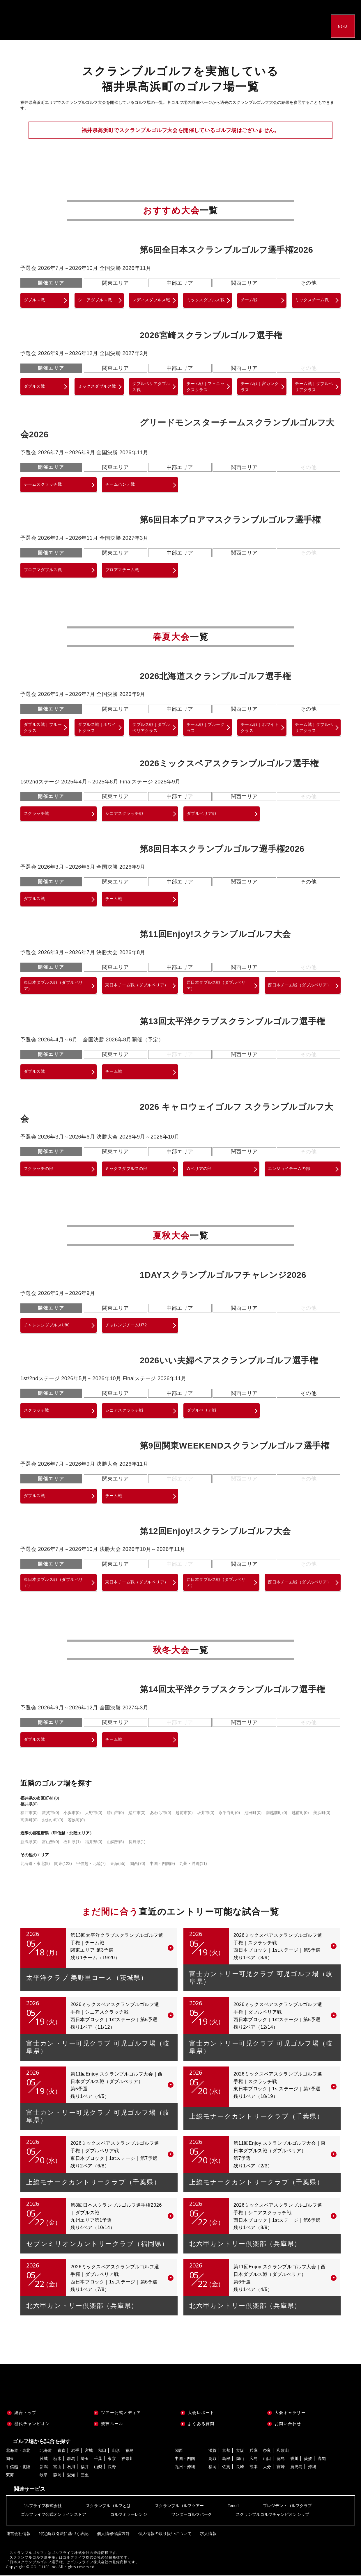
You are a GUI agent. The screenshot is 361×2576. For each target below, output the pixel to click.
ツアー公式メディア (121, 2413)
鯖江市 (137, 1813)
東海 (117, 1864)
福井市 (29, 1813)
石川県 (72, 1842)
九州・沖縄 (193, 1864)
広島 (253, 2459)
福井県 (93, 1842)
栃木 (57, 2459)
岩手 (75, 2451)
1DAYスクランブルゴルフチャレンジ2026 (223, 1275)
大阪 (240, 2451)
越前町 (300, 1813)
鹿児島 (296, 2467)
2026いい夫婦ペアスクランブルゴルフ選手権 (229, 1360)
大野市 (93, 1813)
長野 (112, 2467)
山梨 (98, 2467)
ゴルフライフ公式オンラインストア (53, 2515)
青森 (61, 2451)
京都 (226, 2451)
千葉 (98, 2459)
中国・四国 (162, 1864)
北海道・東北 (35, 1864)
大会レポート (201, 2413)
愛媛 (308, 2459)
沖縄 (312, 2467)
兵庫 (253, 2451)
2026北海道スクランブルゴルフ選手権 (215, 676)
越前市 (184, 1813)
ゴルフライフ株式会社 (41, 2506)
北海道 (46, 2451)
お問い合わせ (288, 2424)
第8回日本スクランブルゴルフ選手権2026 (222, 849)
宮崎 (281, 2467)
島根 (226, 2459)
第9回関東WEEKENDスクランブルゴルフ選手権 (234, 1446)
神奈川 (127, 2459)
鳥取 (212, 2459)
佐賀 (226, 2467)
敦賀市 (50, 1813)
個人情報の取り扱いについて (164, 2534)
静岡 (57, 2475)
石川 (71, 2467)
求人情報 (207, 2534)
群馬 (71, 2459)
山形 (116, 2451)
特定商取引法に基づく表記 (63, 2534)
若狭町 (76, 1820)
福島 (129, 2451)
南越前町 (276, 1813)
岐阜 (44, 2475)
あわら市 (160, 1813)
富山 (57, 2467)
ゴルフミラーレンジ (128, 2515)
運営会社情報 (18, 2534)
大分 (267, 2467)
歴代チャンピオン (32, 2424)
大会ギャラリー (290, 2413)
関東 (63, 1864)
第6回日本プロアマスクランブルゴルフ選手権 (230, 520)
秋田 (102, 2451)
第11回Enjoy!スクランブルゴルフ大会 (215, 934)
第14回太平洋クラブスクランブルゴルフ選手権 (232, 1690)
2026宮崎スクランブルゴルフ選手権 (211, 335)
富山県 (50, 1842)
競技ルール (112, 2424)
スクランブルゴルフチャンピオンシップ (272, 2515)
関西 (137, 1864)
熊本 (253, 2467)
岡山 (240, 2459)
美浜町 (321, 1813)
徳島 (281, 2459)
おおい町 (52, 1820)
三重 (85, 2475)
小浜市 (72, 1813)
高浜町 (29, 1820)
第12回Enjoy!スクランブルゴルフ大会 (215, 1531)
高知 (322, 2459)
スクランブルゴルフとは (108, 2506)
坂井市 (205, 1813)
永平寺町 (229, 1813)
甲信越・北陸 (91, 1864)
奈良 (267, 2451)
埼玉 (85, 2459)
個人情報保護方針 (112, 2534)
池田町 (252, 1813)
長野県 (137, 1842)
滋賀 (212, 2451)
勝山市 (115, 1813)
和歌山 (283, 2451)
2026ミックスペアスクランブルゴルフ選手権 (229, 763)
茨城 (44, 2459)
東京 (112, 2459)
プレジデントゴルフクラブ (287, 2506)
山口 (267, 2459)
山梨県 (115, 1842)
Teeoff (233, 2506)
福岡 (212, 2467)
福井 (85, 2467)
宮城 (89, 2451)
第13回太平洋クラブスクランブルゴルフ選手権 (232, 1022)
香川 (294, 2459)
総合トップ (25, 2413)
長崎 (240, 2467)
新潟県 (29, 1842)
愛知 (71, 2475)
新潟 (44, 2467)
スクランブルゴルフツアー (179, 2506)
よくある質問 (201, 2424)
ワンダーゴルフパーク (191, 2515)
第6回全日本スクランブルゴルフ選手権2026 (226, 249)
